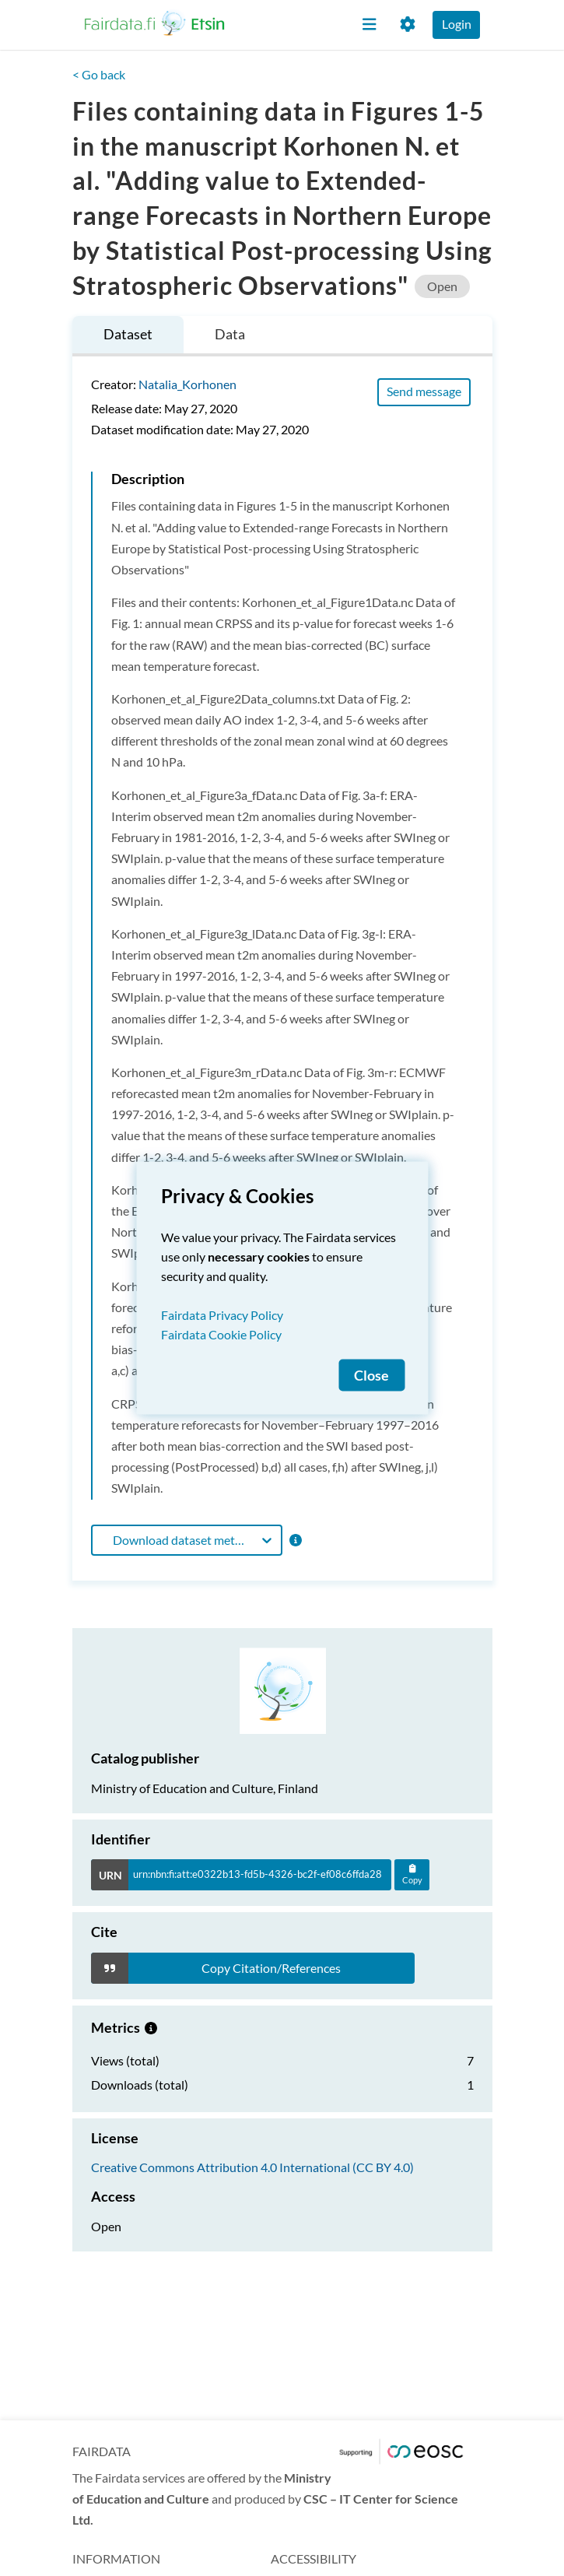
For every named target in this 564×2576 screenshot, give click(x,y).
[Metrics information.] (151, 2027)
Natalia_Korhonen (187, 384)
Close (371, 1375)
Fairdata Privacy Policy (222, 1314)
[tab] (128, 336)
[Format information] (294, 1540)
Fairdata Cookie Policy (221, 1334)
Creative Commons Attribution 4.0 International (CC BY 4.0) (252, 2167)
